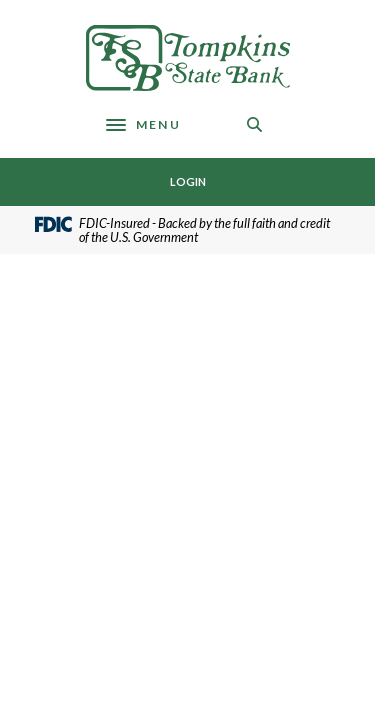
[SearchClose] (255, 124)
